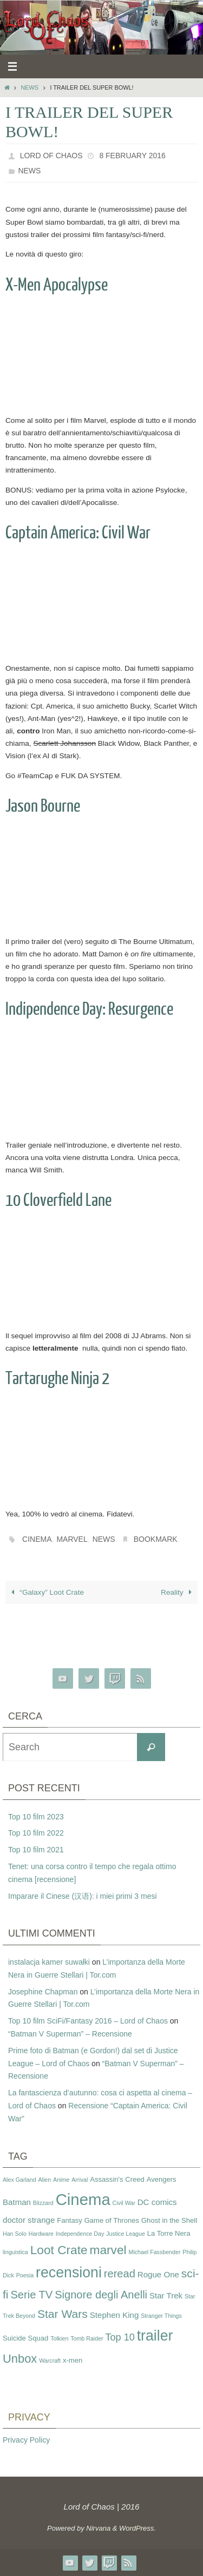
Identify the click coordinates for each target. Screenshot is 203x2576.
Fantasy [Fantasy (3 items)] (69, 2220)
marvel (71, 1539)
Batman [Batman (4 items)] (17, 2202)
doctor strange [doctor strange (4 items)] (29, 2219)
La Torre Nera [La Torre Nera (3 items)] (169, 2233)
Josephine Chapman (42, 1991)
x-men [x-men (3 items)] (72, 2360)
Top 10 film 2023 (36, 1816)
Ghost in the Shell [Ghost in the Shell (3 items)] (169, 2220)
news (104, 1539)
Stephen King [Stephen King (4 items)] (114, 2314)
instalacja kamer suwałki (49, 1962)
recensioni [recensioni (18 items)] (69, 2272)
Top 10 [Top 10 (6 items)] (120, 2337)
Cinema (36, 1539)
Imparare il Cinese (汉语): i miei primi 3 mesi (82, 1896)
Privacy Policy (26, 2440)
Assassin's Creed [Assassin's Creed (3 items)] (117, 2179)
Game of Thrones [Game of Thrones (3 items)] (111, 2220)
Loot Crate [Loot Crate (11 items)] (59, 2250)
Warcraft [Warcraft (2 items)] (50, 2360)
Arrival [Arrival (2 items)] (79, 2179)
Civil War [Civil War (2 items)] (124, 2203)
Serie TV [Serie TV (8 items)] (31, 2295)
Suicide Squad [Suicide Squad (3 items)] (25, 2338)
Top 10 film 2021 (36, 1849)
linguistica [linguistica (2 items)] (15, 2252)
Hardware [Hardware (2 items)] (41, 2233)
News (29, 87)
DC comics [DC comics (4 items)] (157, 2202)
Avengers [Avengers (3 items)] (161, 2179)
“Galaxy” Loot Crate (46, 1592)
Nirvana (98, 2528)
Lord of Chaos (51, 155)
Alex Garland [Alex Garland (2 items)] (19, 2179)
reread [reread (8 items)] (119, 2274)
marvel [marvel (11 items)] (108, 2250)
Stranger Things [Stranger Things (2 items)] (161, 2315)
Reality (178, 1592)
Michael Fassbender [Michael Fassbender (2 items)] (155, 2252)
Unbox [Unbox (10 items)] (20, 2358)
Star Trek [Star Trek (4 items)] (165, 2295)
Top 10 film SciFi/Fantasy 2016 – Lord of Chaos (88, 2021)
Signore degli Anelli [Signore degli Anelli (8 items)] (101, 2295)
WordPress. (137, 2528)
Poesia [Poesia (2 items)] (25, 2275)
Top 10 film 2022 (36, 1833)
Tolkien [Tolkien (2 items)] (59, 2338)
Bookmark (156, 1539)
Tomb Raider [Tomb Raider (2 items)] (86, 2338)
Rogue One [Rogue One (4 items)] (158, 2274)
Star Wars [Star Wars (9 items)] (62, 2314)
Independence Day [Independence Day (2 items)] (80, 2233)
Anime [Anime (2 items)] (61, 2179)
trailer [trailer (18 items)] (155, 2336)
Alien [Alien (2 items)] (44, 2179)
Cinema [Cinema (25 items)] (83, 2199)
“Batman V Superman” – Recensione (70, 2033)
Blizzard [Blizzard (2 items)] (43, 2203)
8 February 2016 (132, 155)
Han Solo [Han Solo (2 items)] (15, 2233)
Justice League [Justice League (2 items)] (125, 2233)
